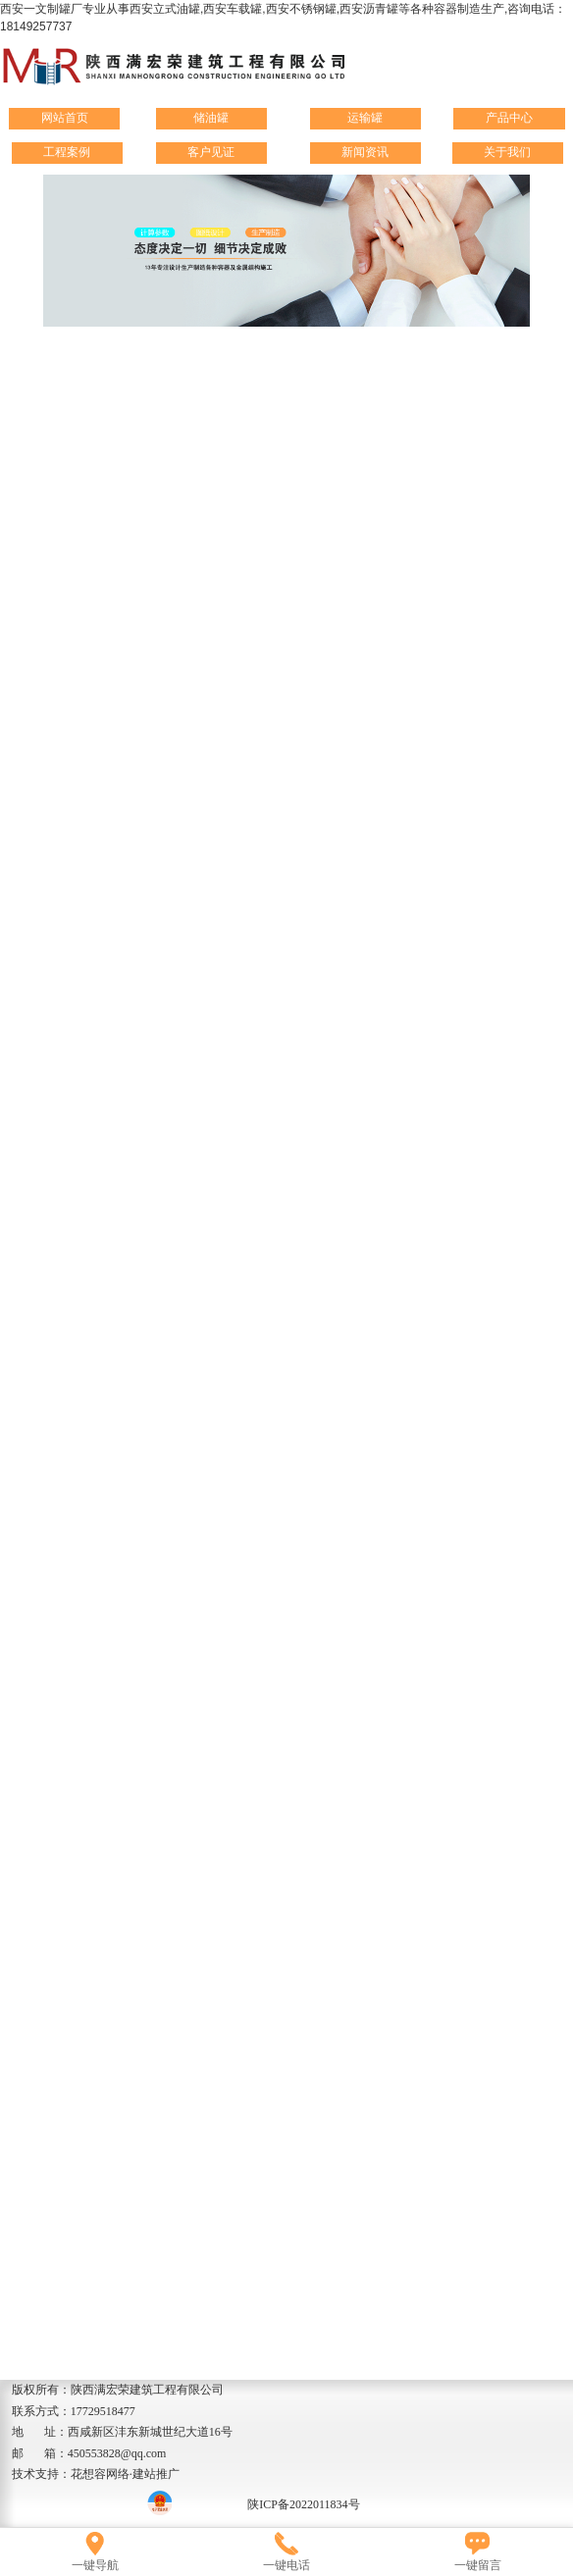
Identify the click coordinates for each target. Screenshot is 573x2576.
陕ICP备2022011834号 (303, 2504)
